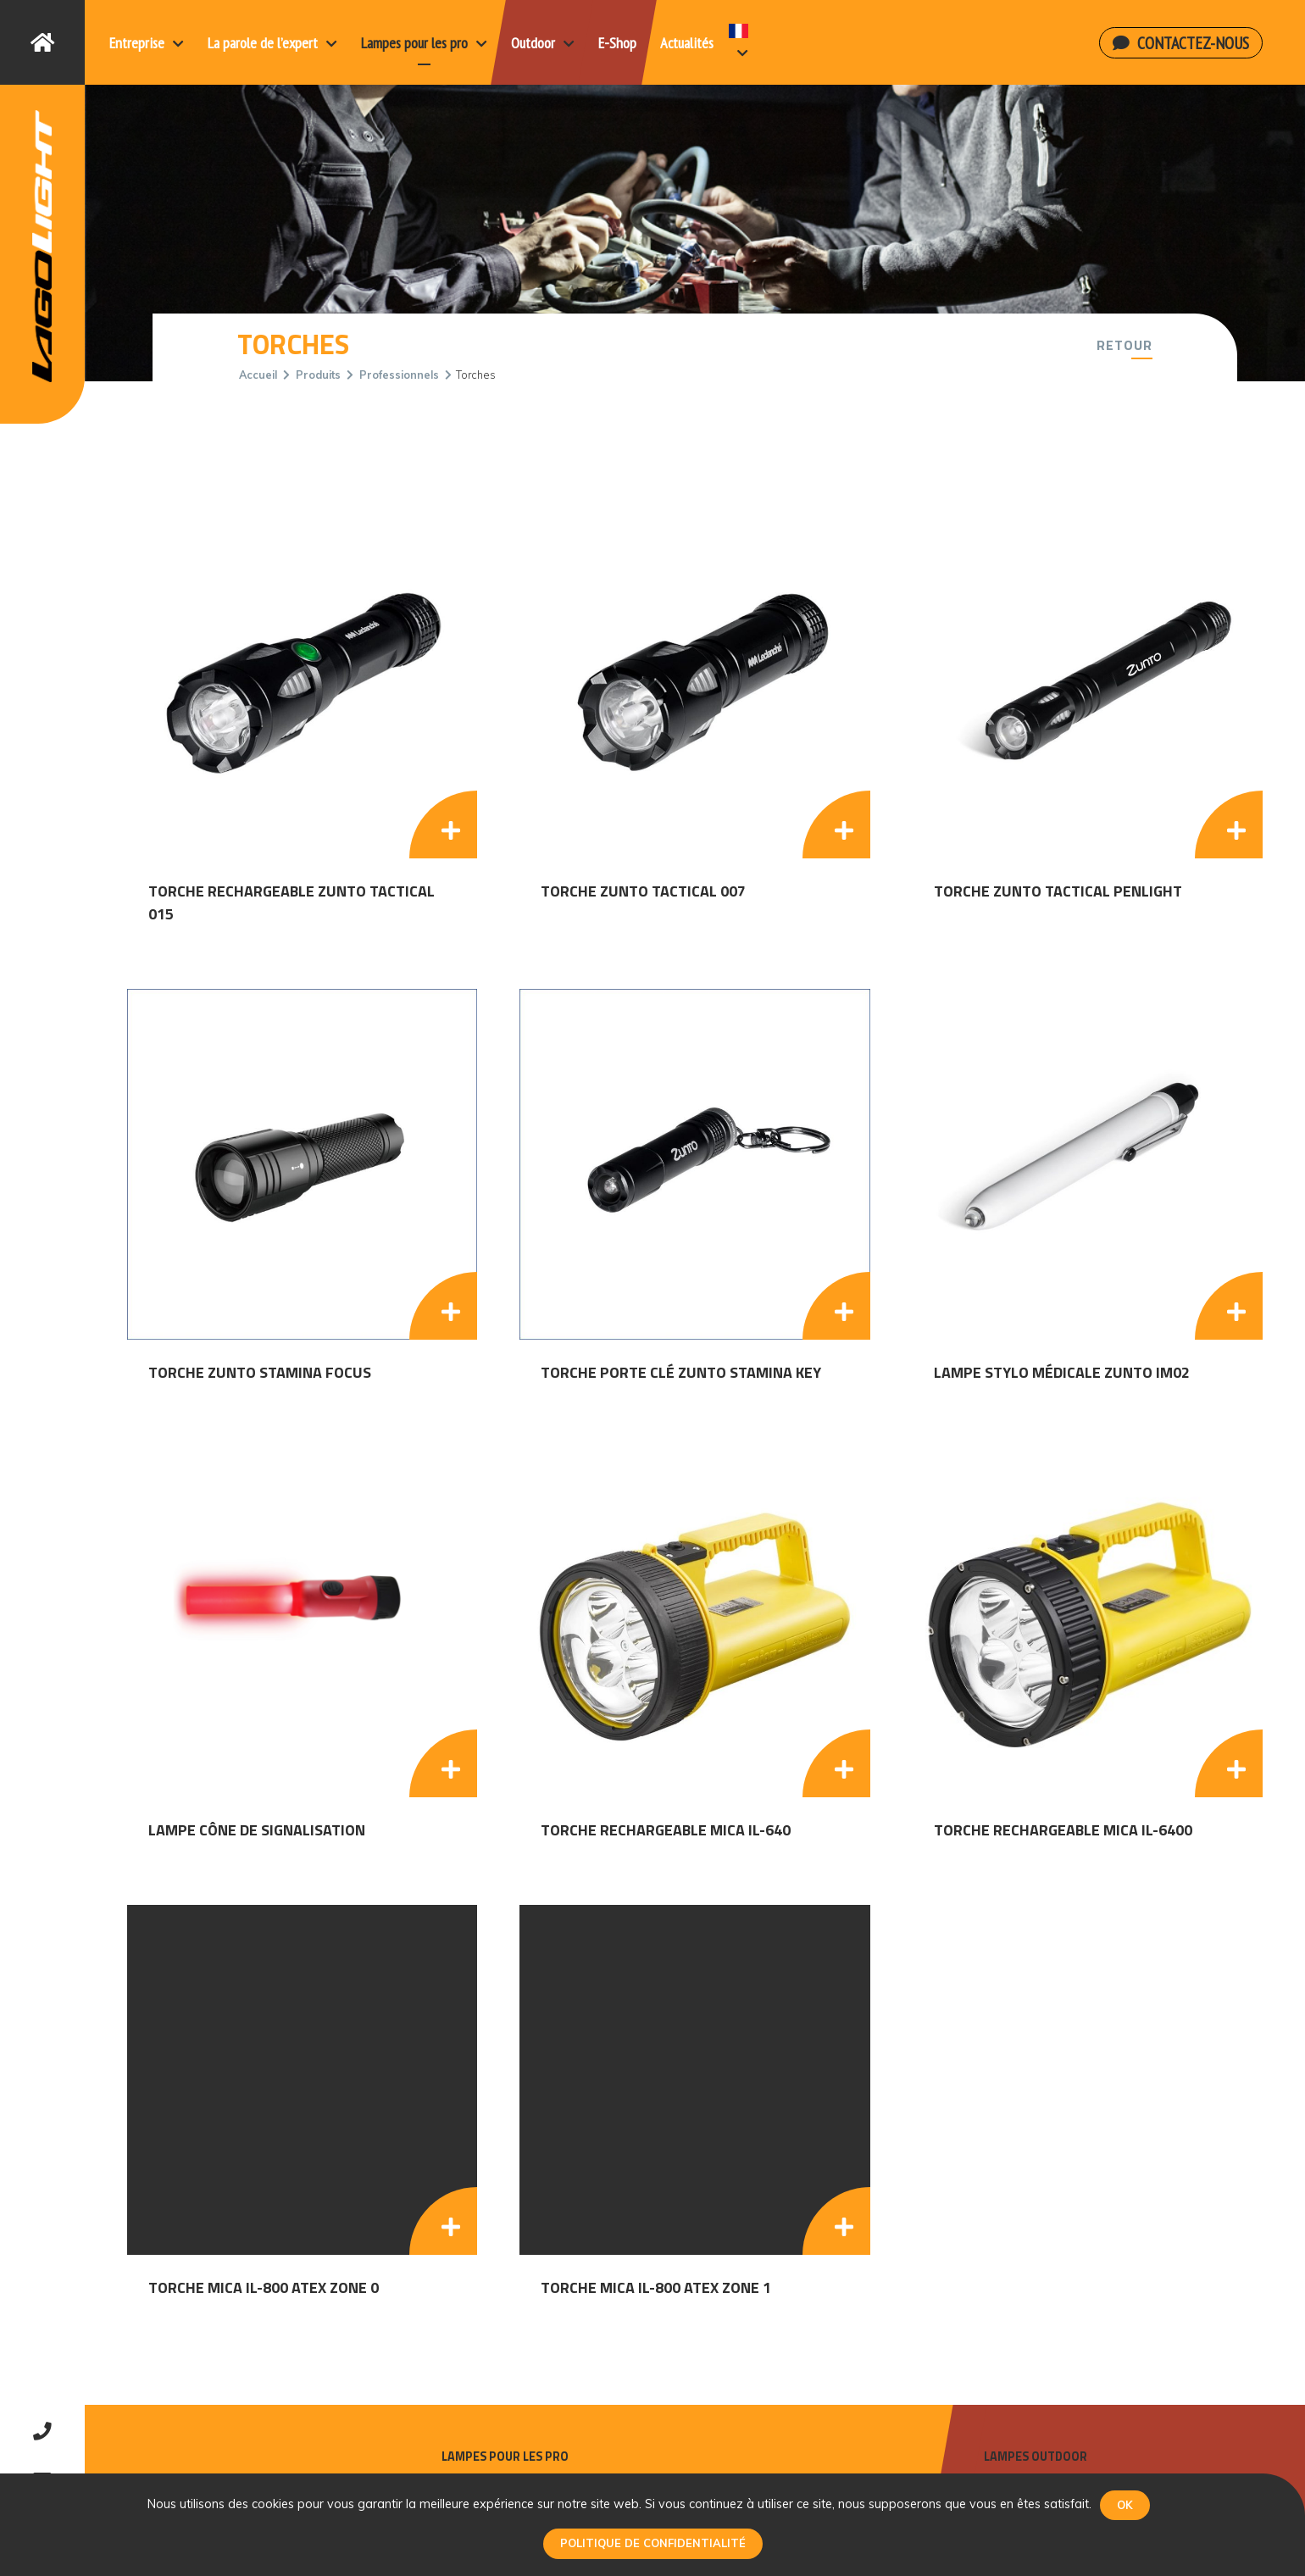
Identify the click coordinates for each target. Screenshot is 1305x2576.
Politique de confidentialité (653, 2543)
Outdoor (543, 43)
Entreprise (146, 43)
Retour (1124, 345)
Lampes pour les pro (424, 43)
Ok (1125, 2505)
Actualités (687, 43)
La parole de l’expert (272, 43)
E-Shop (617, 43)
